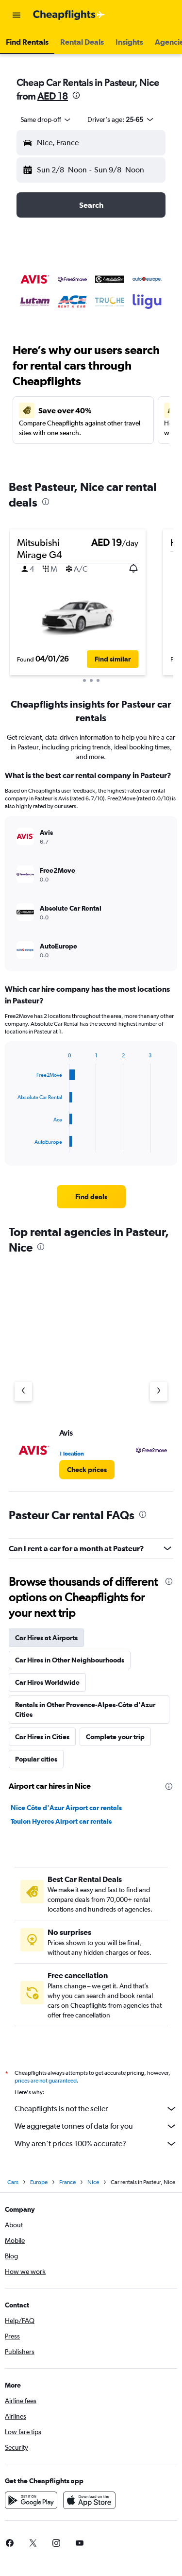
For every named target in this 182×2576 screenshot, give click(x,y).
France (67, 2182)
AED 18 (52, 96)
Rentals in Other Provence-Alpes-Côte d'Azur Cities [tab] (85, 1709)
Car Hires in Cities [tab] (42, 1737)
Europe (39, 2182)
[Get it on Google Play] (31, 2500)
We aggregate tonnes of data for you (96, 2126)
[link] (91, 1196)
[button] (16, 15)
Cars (12, 2182)
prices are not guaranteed (46, 2080)
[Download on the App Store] (89, 2500)
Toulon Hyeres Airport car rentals (61, 1821)
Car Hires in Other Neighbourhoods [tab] (69, 1660)
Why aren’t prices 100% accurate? (96, 2144)
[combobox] (46, 119)
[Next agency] (158, 1391)
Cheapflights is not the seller (96, 2109)
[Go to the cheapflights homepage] (69, 15)
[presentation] (76, 95)
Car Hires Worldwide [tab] (47, 1682)
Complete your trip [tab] (115, 1737)
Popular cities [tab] (36, 1759)
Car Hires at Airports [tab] (46, 1638)
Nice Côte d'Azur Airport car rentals (66, 1808)
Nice (93, 2182)
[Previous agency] (23, 1391)
